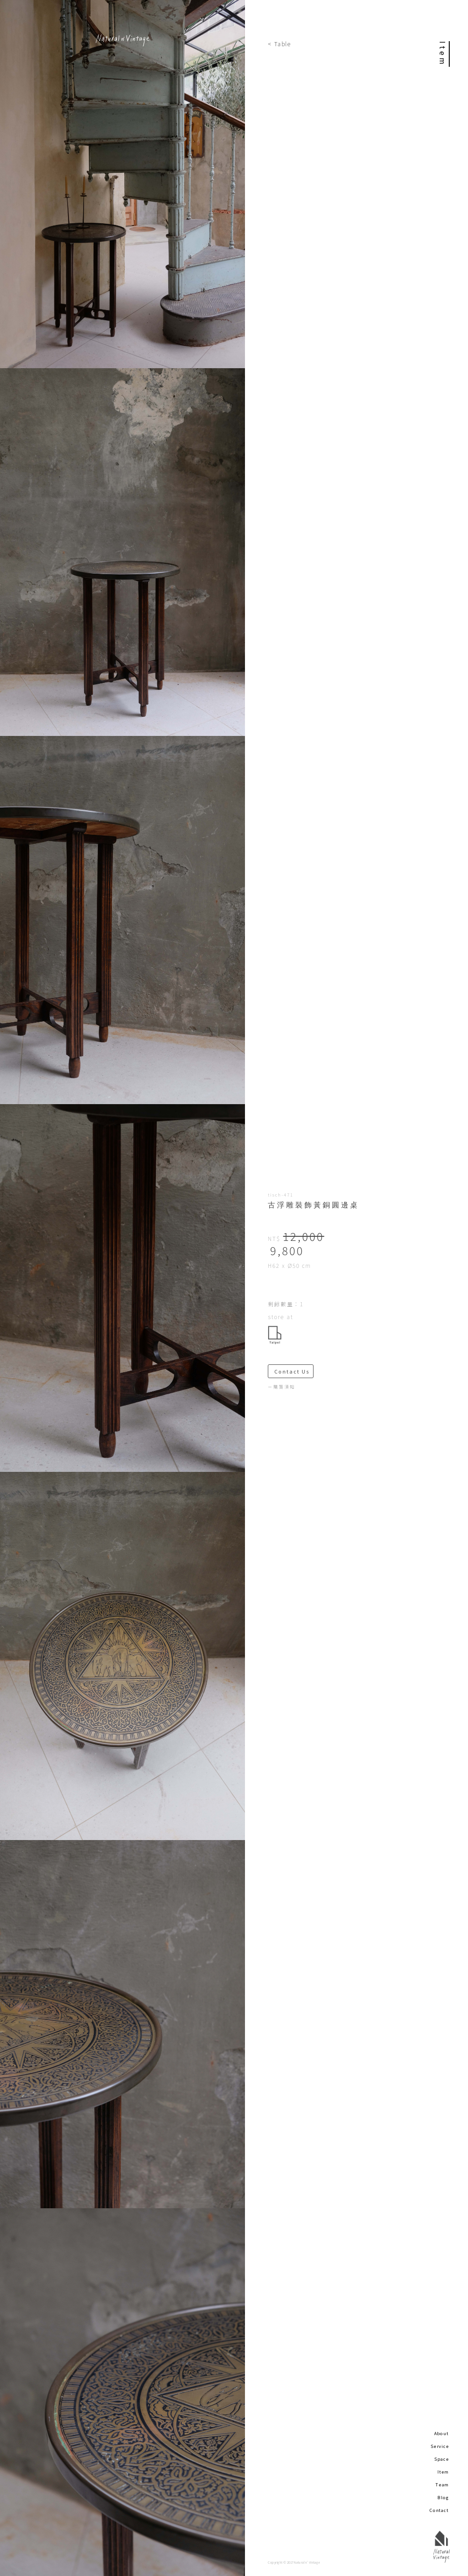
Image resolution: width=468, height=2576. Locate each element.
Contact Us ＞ (294, 1371)
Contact (439, 2510)
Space (441, 2459)
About (441, 2433)
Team (442, 2484)
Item (443, 2472)
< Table (279, 43)
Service (440, 2446)
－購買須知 (281, 1387)
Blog (443, 2497)
